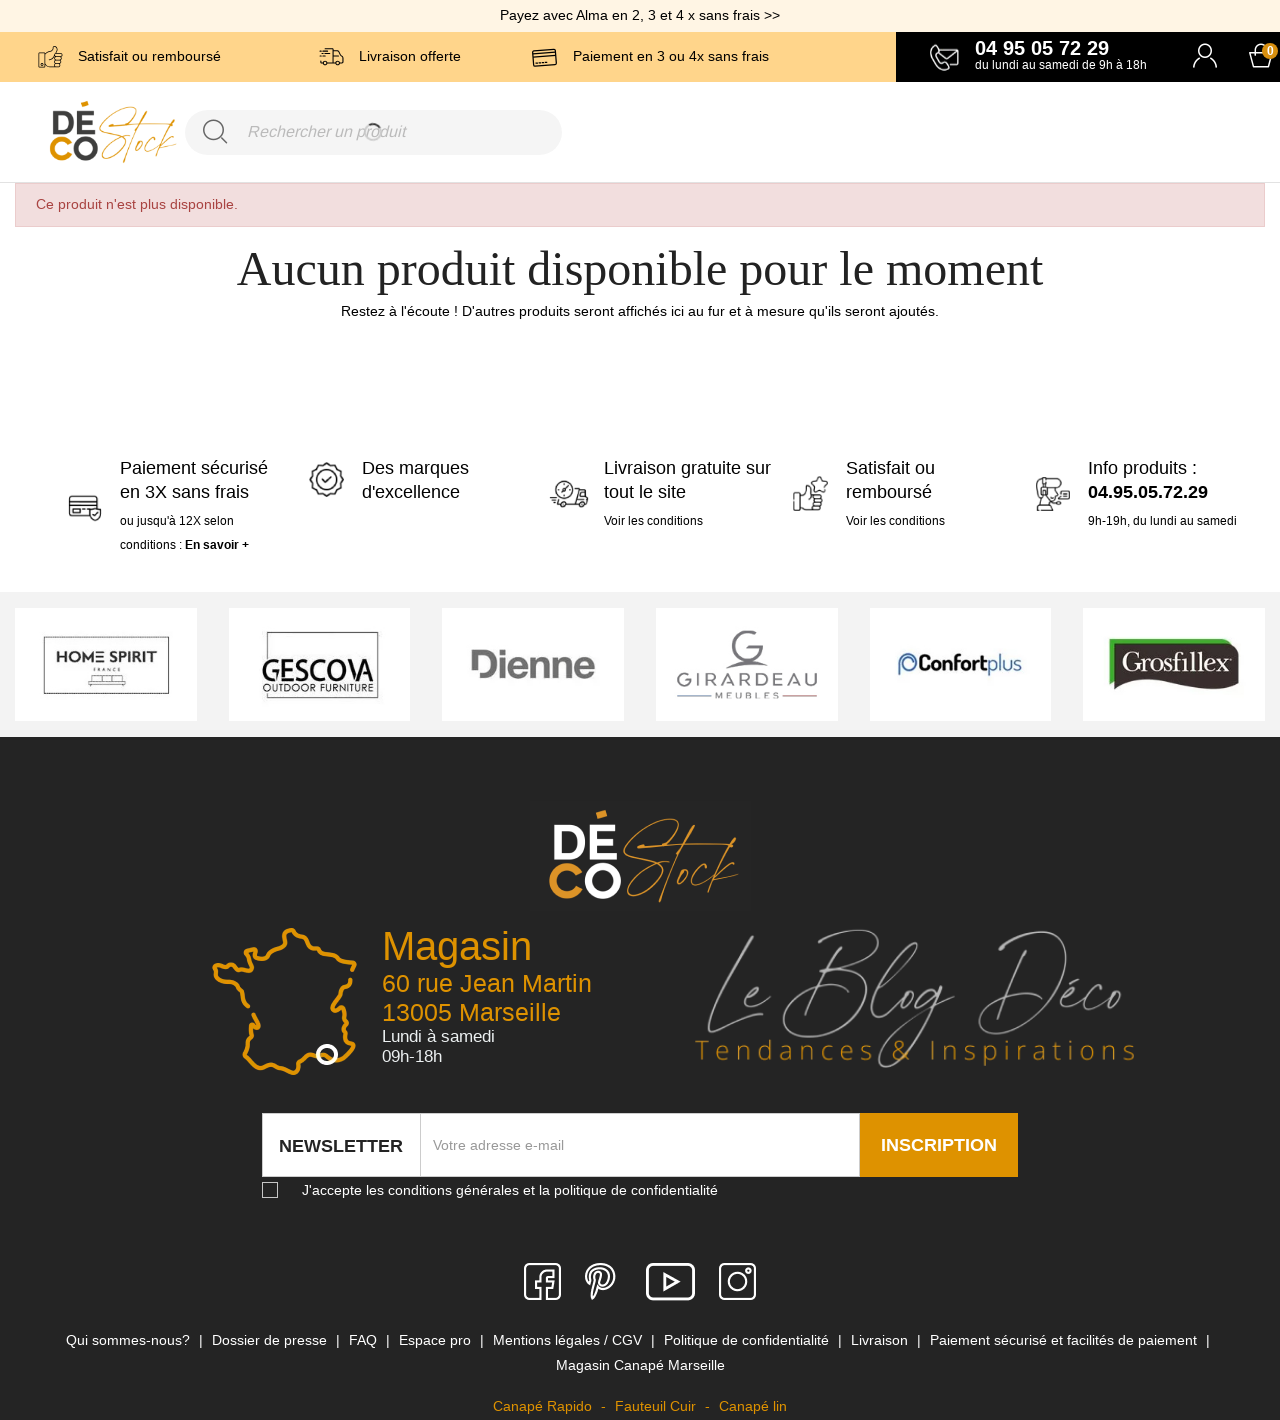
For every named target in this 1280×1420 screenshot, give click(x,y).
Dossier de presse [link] (271, 1340)
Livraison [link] (881, 1340)
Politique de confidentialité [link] (748, 1340)
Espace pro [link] (437, 1340)
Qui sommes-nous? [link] (130, 1340)
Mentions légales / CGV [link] (569, 1340)
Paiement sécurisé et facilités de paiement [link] (1065, 1340)
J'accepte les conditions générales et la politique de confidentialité (510, 1190)
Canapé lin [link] (753, 1406)
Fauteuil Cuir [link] (657, 1406)
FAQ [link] (365, 1340)
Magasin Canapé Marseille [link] (640, 1365)
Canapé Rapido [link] (544, 1406)
